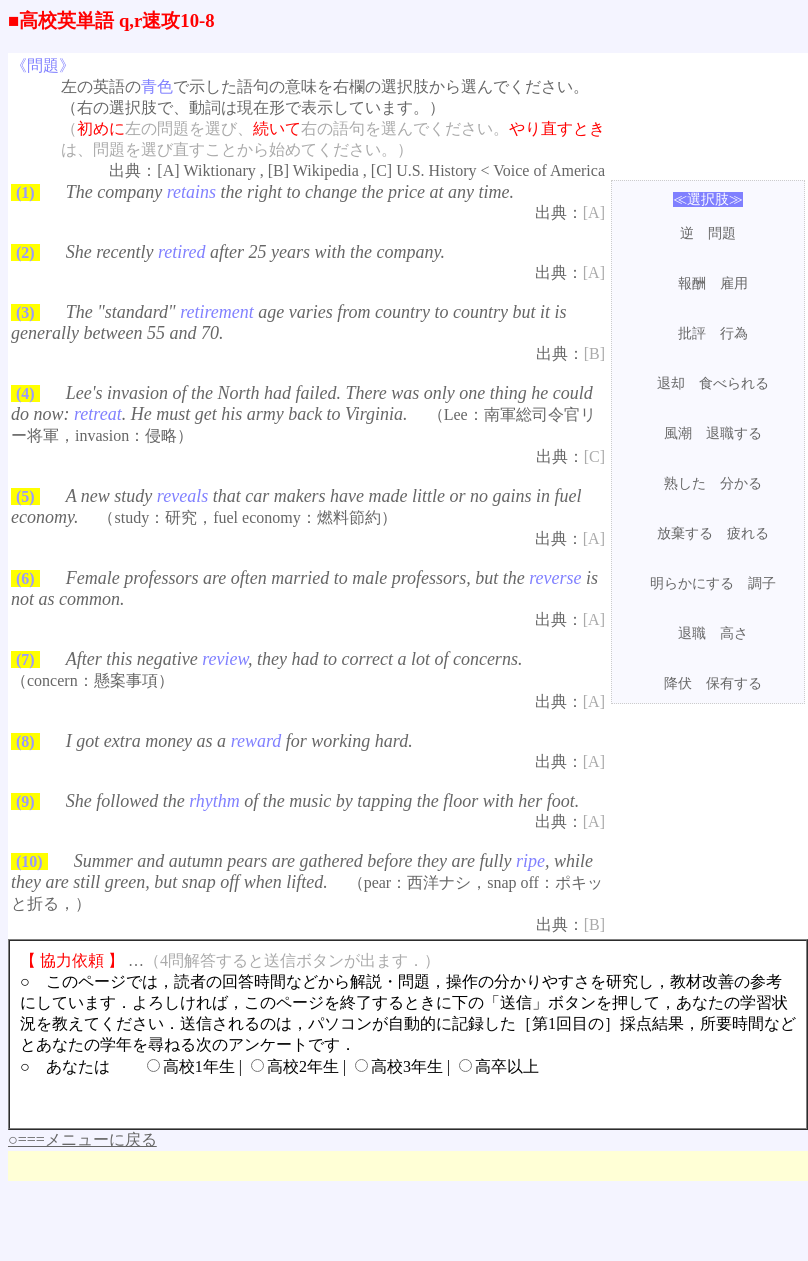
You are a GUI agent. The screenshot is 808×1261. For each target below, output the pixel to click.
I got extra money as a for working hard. (239, 741)
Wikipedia (326, 170)
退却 (671, 383)
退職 (692, 633)
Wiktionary (220, 170)
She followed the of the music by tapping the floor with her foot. (323, 801)
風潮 (678, 433)
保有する (734, 683)
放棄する (685, 533)
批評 (692, 333)
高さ (734, 633)
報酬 (692, 283)
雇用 (734, 283)
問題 (722, 233)
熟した (685, 483)
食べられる (734, 383)
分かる (741, 483)
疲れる (748, 533)
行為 (734, 333)
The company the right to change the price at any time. (290, 192)
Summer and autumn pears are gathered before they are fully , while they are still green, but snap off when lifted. (302, 871)
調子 (762, 583)
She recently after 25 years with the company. (255, 252)
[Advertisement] (708, 767)
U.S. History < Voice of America (500, 170)
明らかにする (692, 583)
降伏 (678, 683)
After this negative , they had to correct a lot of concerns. (294, 659)
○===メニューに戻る (82, 1139)
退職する (734, 433)
